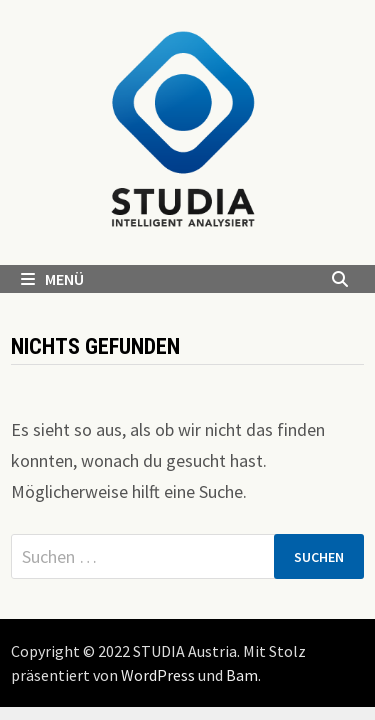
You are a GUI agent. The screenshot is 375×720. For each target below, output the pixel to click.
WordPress (158, 675)
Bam (242, 675)
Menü (52, 279)
